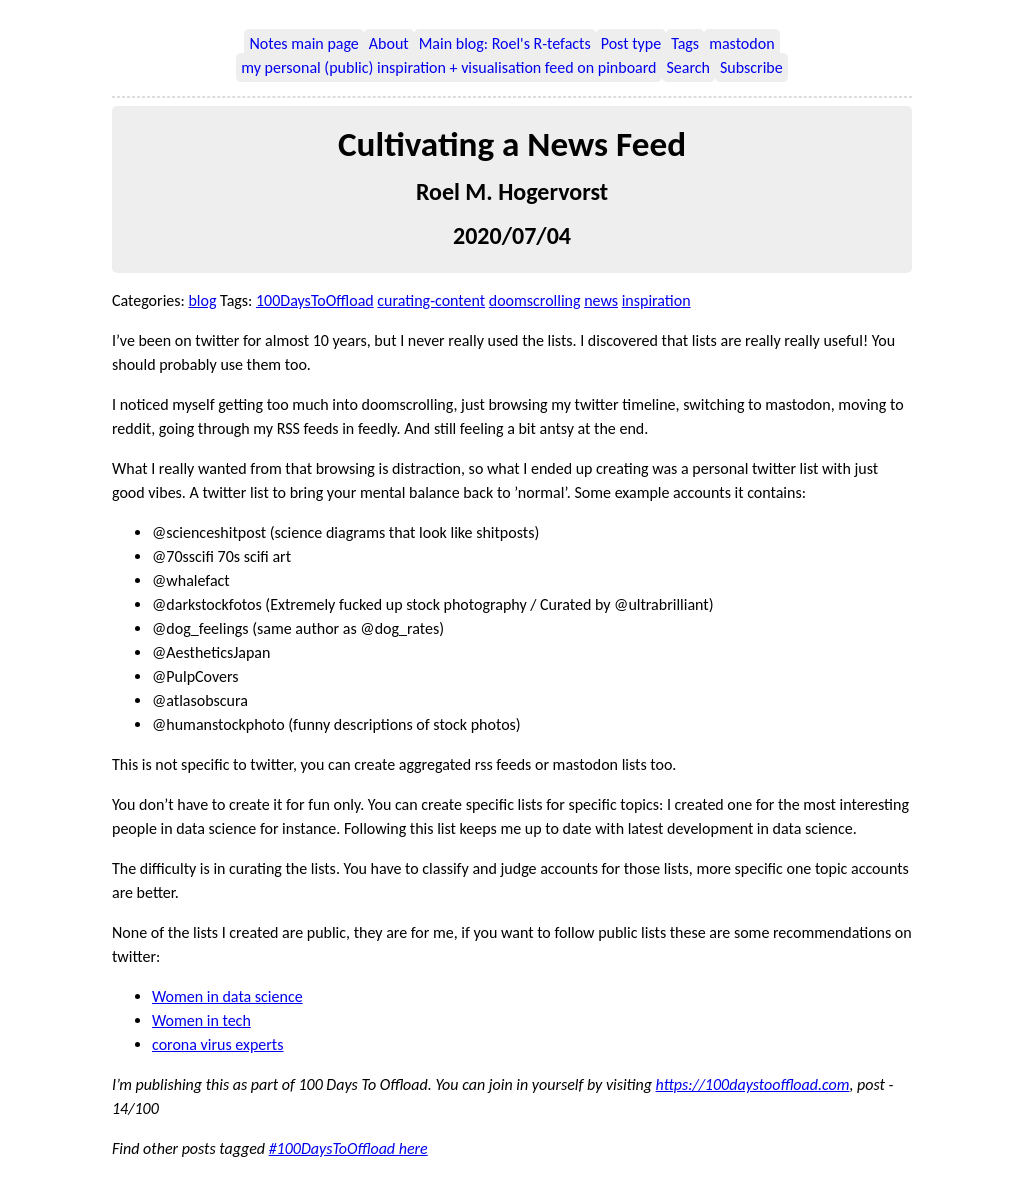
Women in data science (227, 996)
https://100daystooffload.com (753, 1084)
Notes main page (303, 43)
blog (202, 300)
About (389, 43)
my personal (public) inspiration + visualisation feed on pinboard (448, 67)
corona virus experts (217, 1044)
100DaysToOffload (315, 300)
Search (689, 67)
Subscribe (751, 67)
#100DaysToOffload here (348, 1148)
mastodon (741, 43)
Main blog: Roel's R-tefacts (505, 43)
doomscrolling (535, 300)
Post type (631, 43)
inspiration (656, 300)
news (601, 300)
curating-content (431, 300)
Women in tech (201, 1020)
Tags (685, 43)
